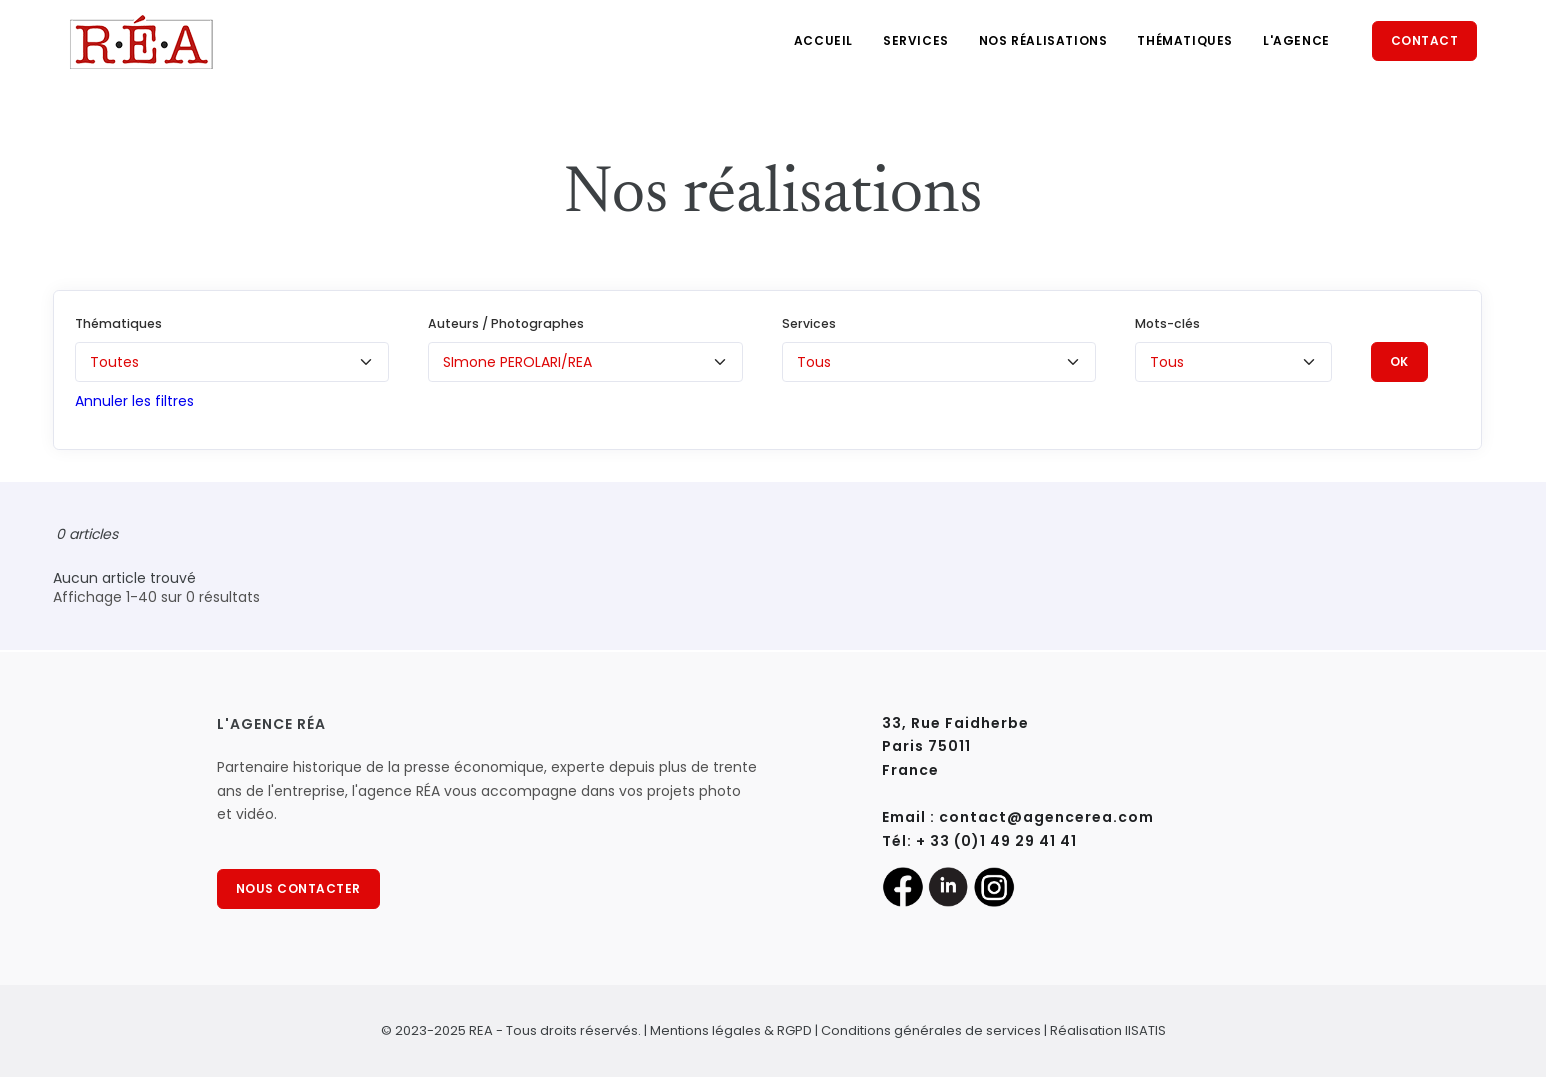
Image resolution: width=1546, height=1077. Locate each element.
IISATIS (1145, 1030)
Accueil (823, 40)
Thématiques (1185, 40)
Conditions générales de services (931, 1030)
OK (1399, 361)
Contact (1425, 40)
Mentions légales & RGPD (731, 1030)
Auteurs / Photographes (506, 323)
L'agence (1296, 40)
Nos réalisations (1043, 40)
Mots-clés (1167, 323)
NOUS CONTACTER (298, 888)
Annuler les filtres (134, 401)
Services (916, 40)
